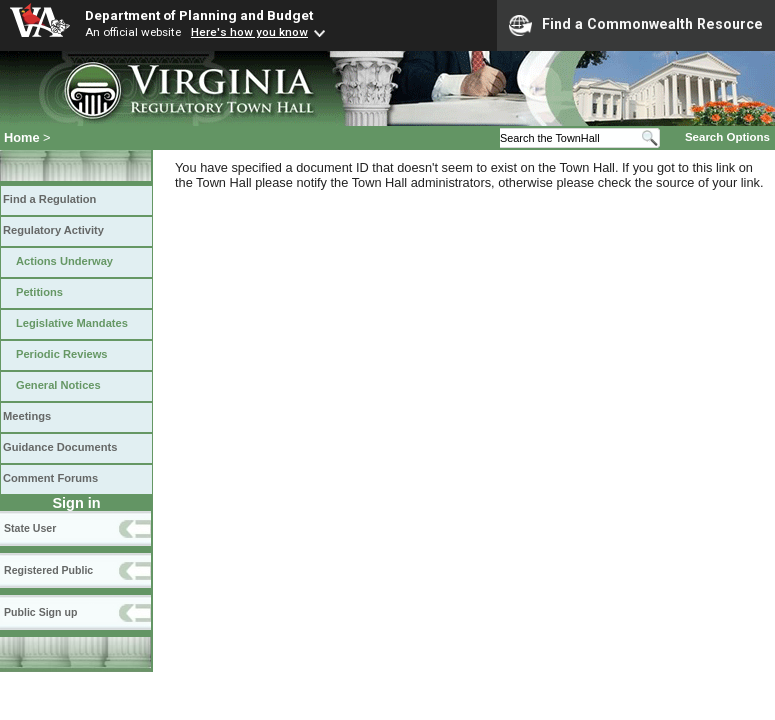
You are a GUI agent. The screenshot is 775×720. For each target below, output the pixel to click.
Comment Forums (50, 478)
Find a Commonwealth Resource (636, 25)
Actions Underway (64, 261)
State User (30, 528)
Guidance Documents (60, 447)
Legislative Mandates (72, 323)
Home (22, 137)
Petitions (39, 292)
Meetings (27, 416)
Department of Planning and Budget (199, 15)
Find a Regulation (49, 199)
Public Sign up (40, 612)
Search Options (727, 137)
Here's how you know (249, 32)
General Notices (58, 385)
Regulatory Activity (53, 230)
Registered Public (48, 570)
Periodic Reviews (62, 354)
